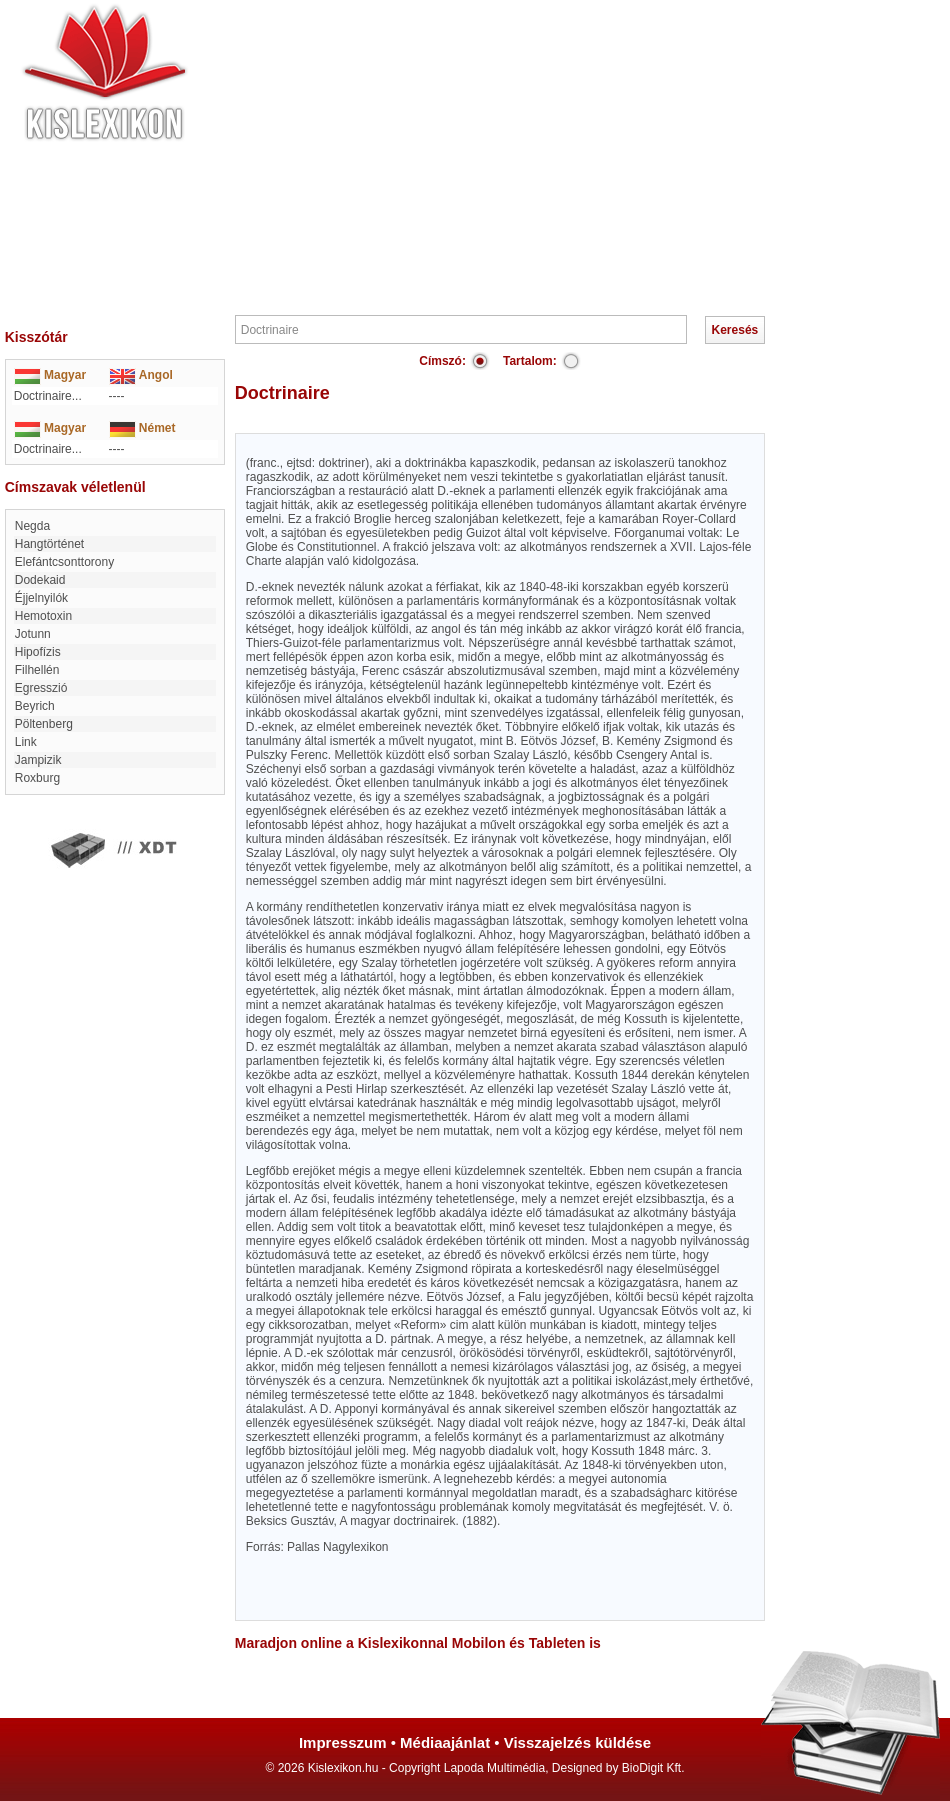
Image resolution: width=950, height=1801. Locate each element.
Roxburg (37, 778)
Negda (32, 526)
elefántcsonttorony (64, 562)
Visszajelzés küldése (577, 1742)
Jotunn (33, 634)
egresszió (41, 688)
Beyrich (35, 706)
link (26, 742)
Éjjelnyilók (41, 598)
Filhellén (37, 670)
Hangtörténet (49, 544)
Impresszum (343, 1742)
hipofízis (38, 652)
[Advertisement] (535, 155)
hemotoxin (43, 616)
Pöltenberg (44, 724)
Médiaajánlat (445, 1742)
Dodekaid (40, 580)
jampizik (38, 760)
